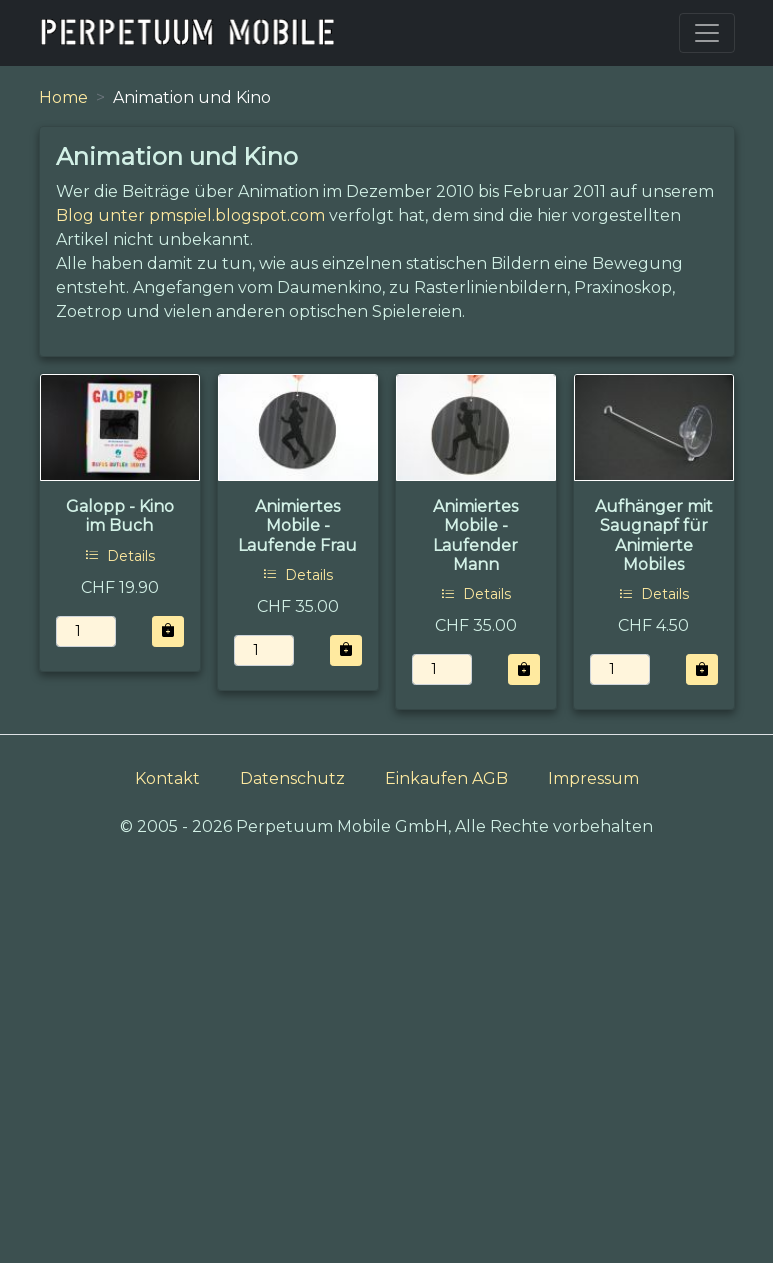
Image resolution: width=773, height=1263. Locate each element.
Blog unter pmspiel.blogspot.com (190, 215)
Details (120, 556)
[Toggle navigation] (707, 33)
